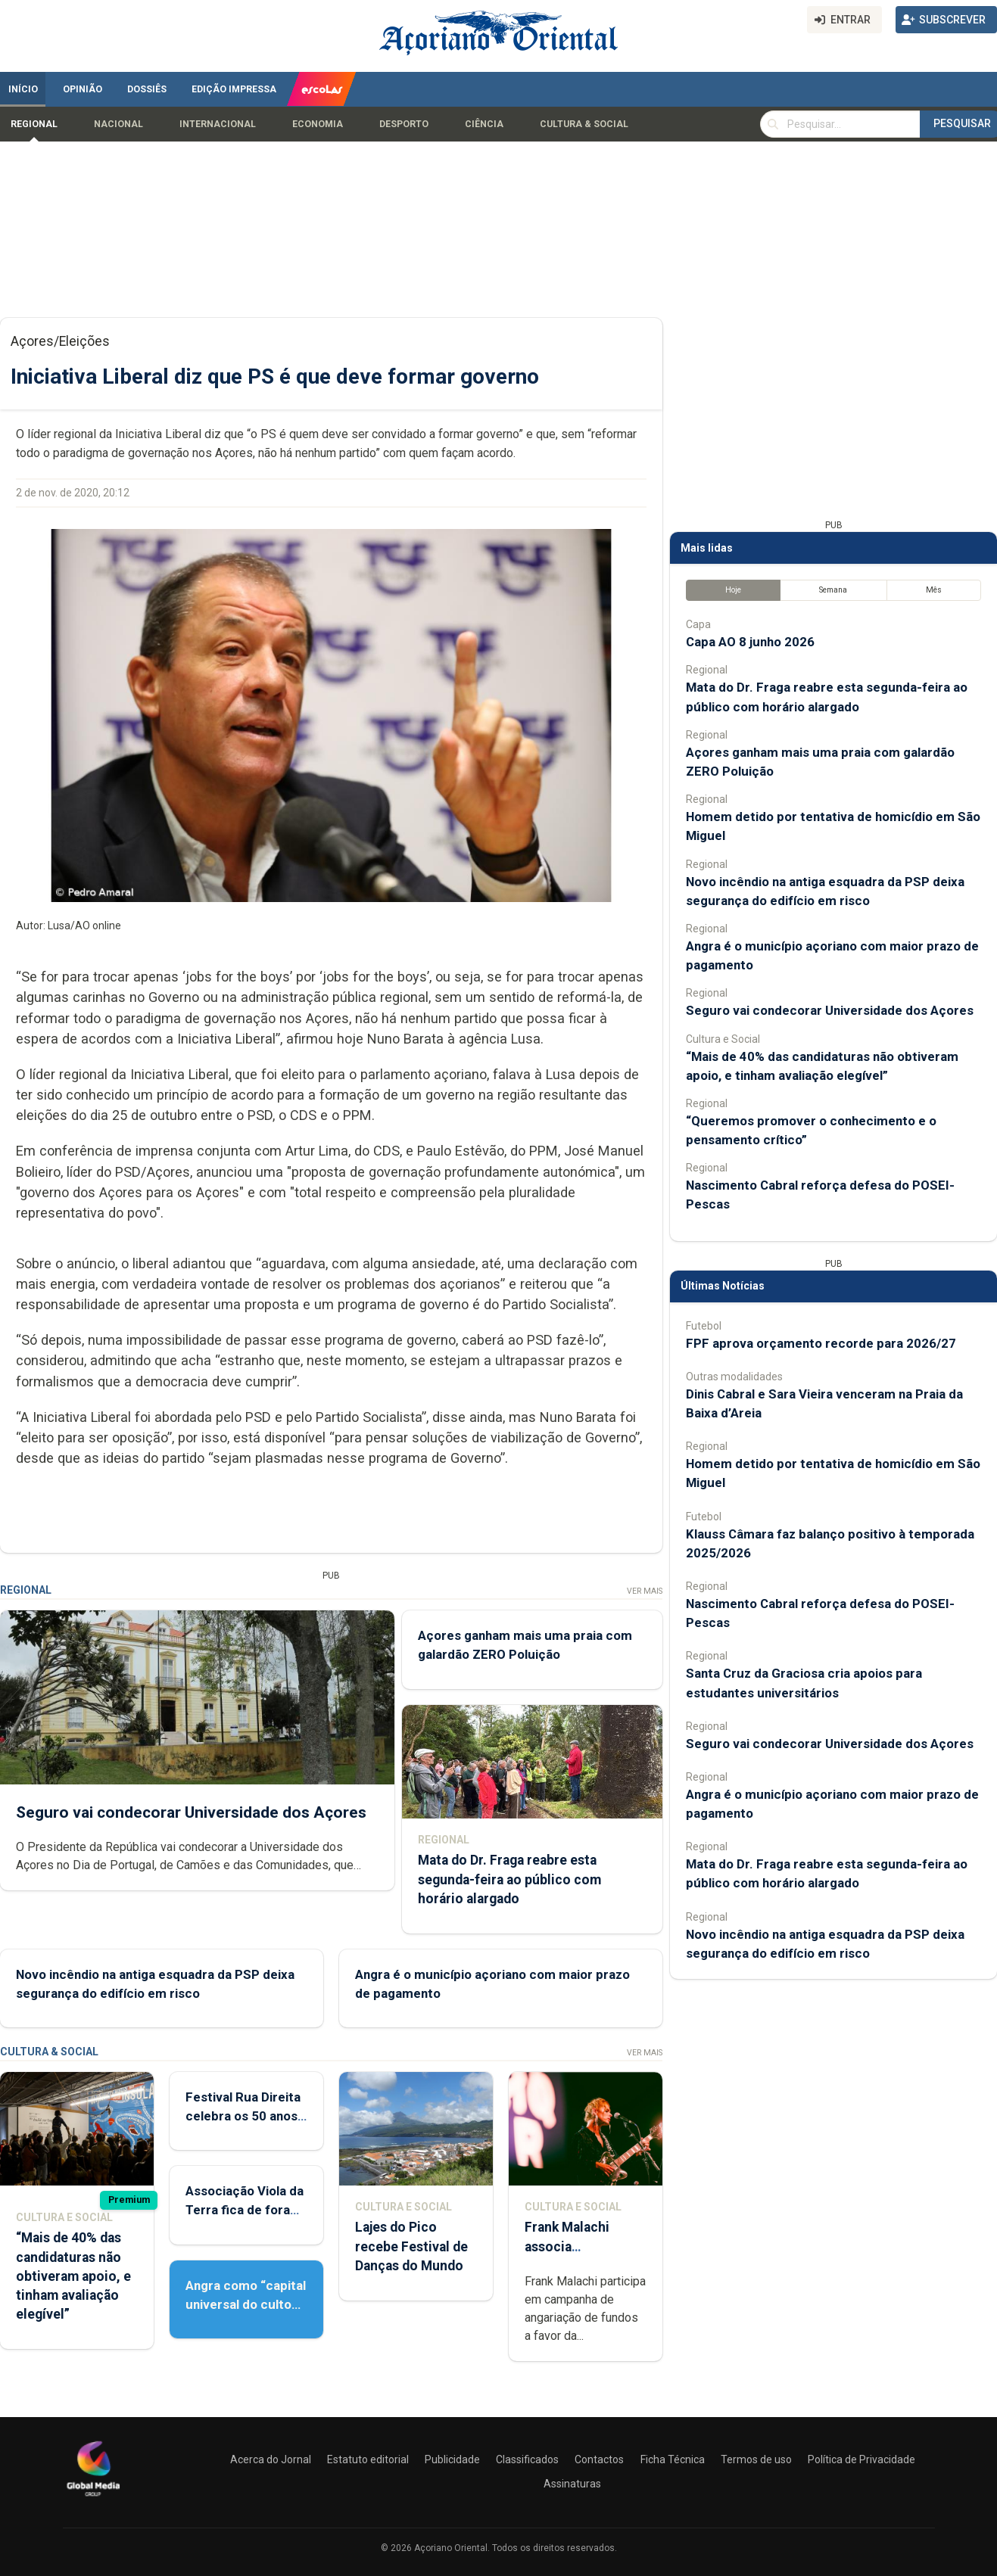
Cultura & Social (584, 124)
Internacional (217, 124)
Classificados (527, 2459)
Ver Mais (644, 1591)
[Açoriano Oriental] (93, 2498)
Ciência (484, 124)
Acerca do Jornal (270, 2459)
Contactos (599, 2459)
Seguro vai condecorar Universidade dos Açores (191, 1812)
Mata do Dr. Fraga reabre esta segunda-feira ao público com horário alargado (509, 1879)
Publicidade (452, 2459)
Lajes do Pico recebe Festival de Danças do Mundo (411, 2246)
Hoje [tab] (733, 590)
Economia (317, 124)
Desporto (403, 124)
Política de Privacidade (861, 2459)
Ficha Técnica (672, 2459)
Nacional (118, 124)
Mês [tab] (934, 590)
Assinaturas (572, 2484)
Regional (34, 124)
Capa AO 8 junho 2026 (750, 641)
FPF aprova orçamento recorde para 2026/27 (821, 1343)
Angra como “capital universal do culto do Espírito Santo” (245, 2304)
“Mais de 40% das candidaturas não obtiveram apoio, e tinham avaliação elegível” (73, 2276)
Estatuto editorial (368, 2459)
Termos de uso (756, 2459)
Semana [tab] (833, 590)
